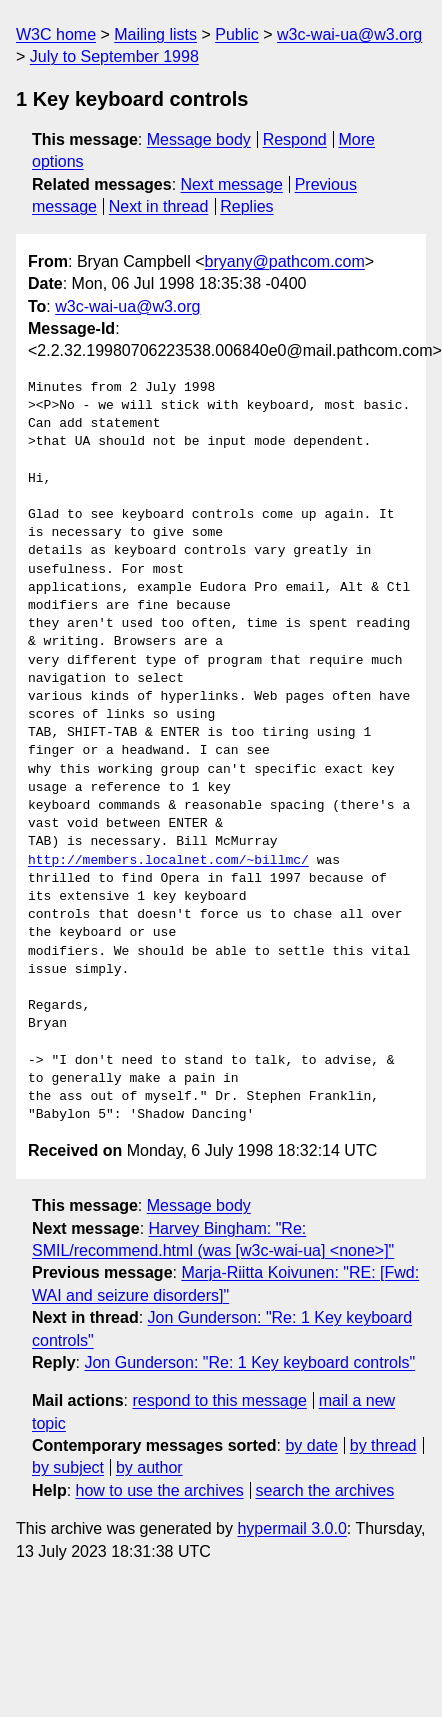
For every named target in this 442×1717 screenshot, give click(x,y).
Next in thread (159, 206)
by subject (68, 1467)
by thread (383, 1445)
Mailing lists (155, 34)
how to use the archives (160, 1490)
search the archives (325, 1490)
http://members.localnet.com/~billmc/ (168, 861)
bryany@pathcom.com (285, 261)
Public (237, 34)
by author (149, 1467)
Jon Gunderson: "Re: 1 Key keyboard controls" (249, 1362)
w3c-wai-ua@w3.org (349, 34)
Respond (295, 139)
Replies (246, 206)
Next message (232, 184)
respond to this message (219, 1400)
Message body (199, 139)
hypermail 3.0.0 (291, 1528)
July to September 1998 (114, 56)
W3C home (56, 34)
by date (311, 1445)
